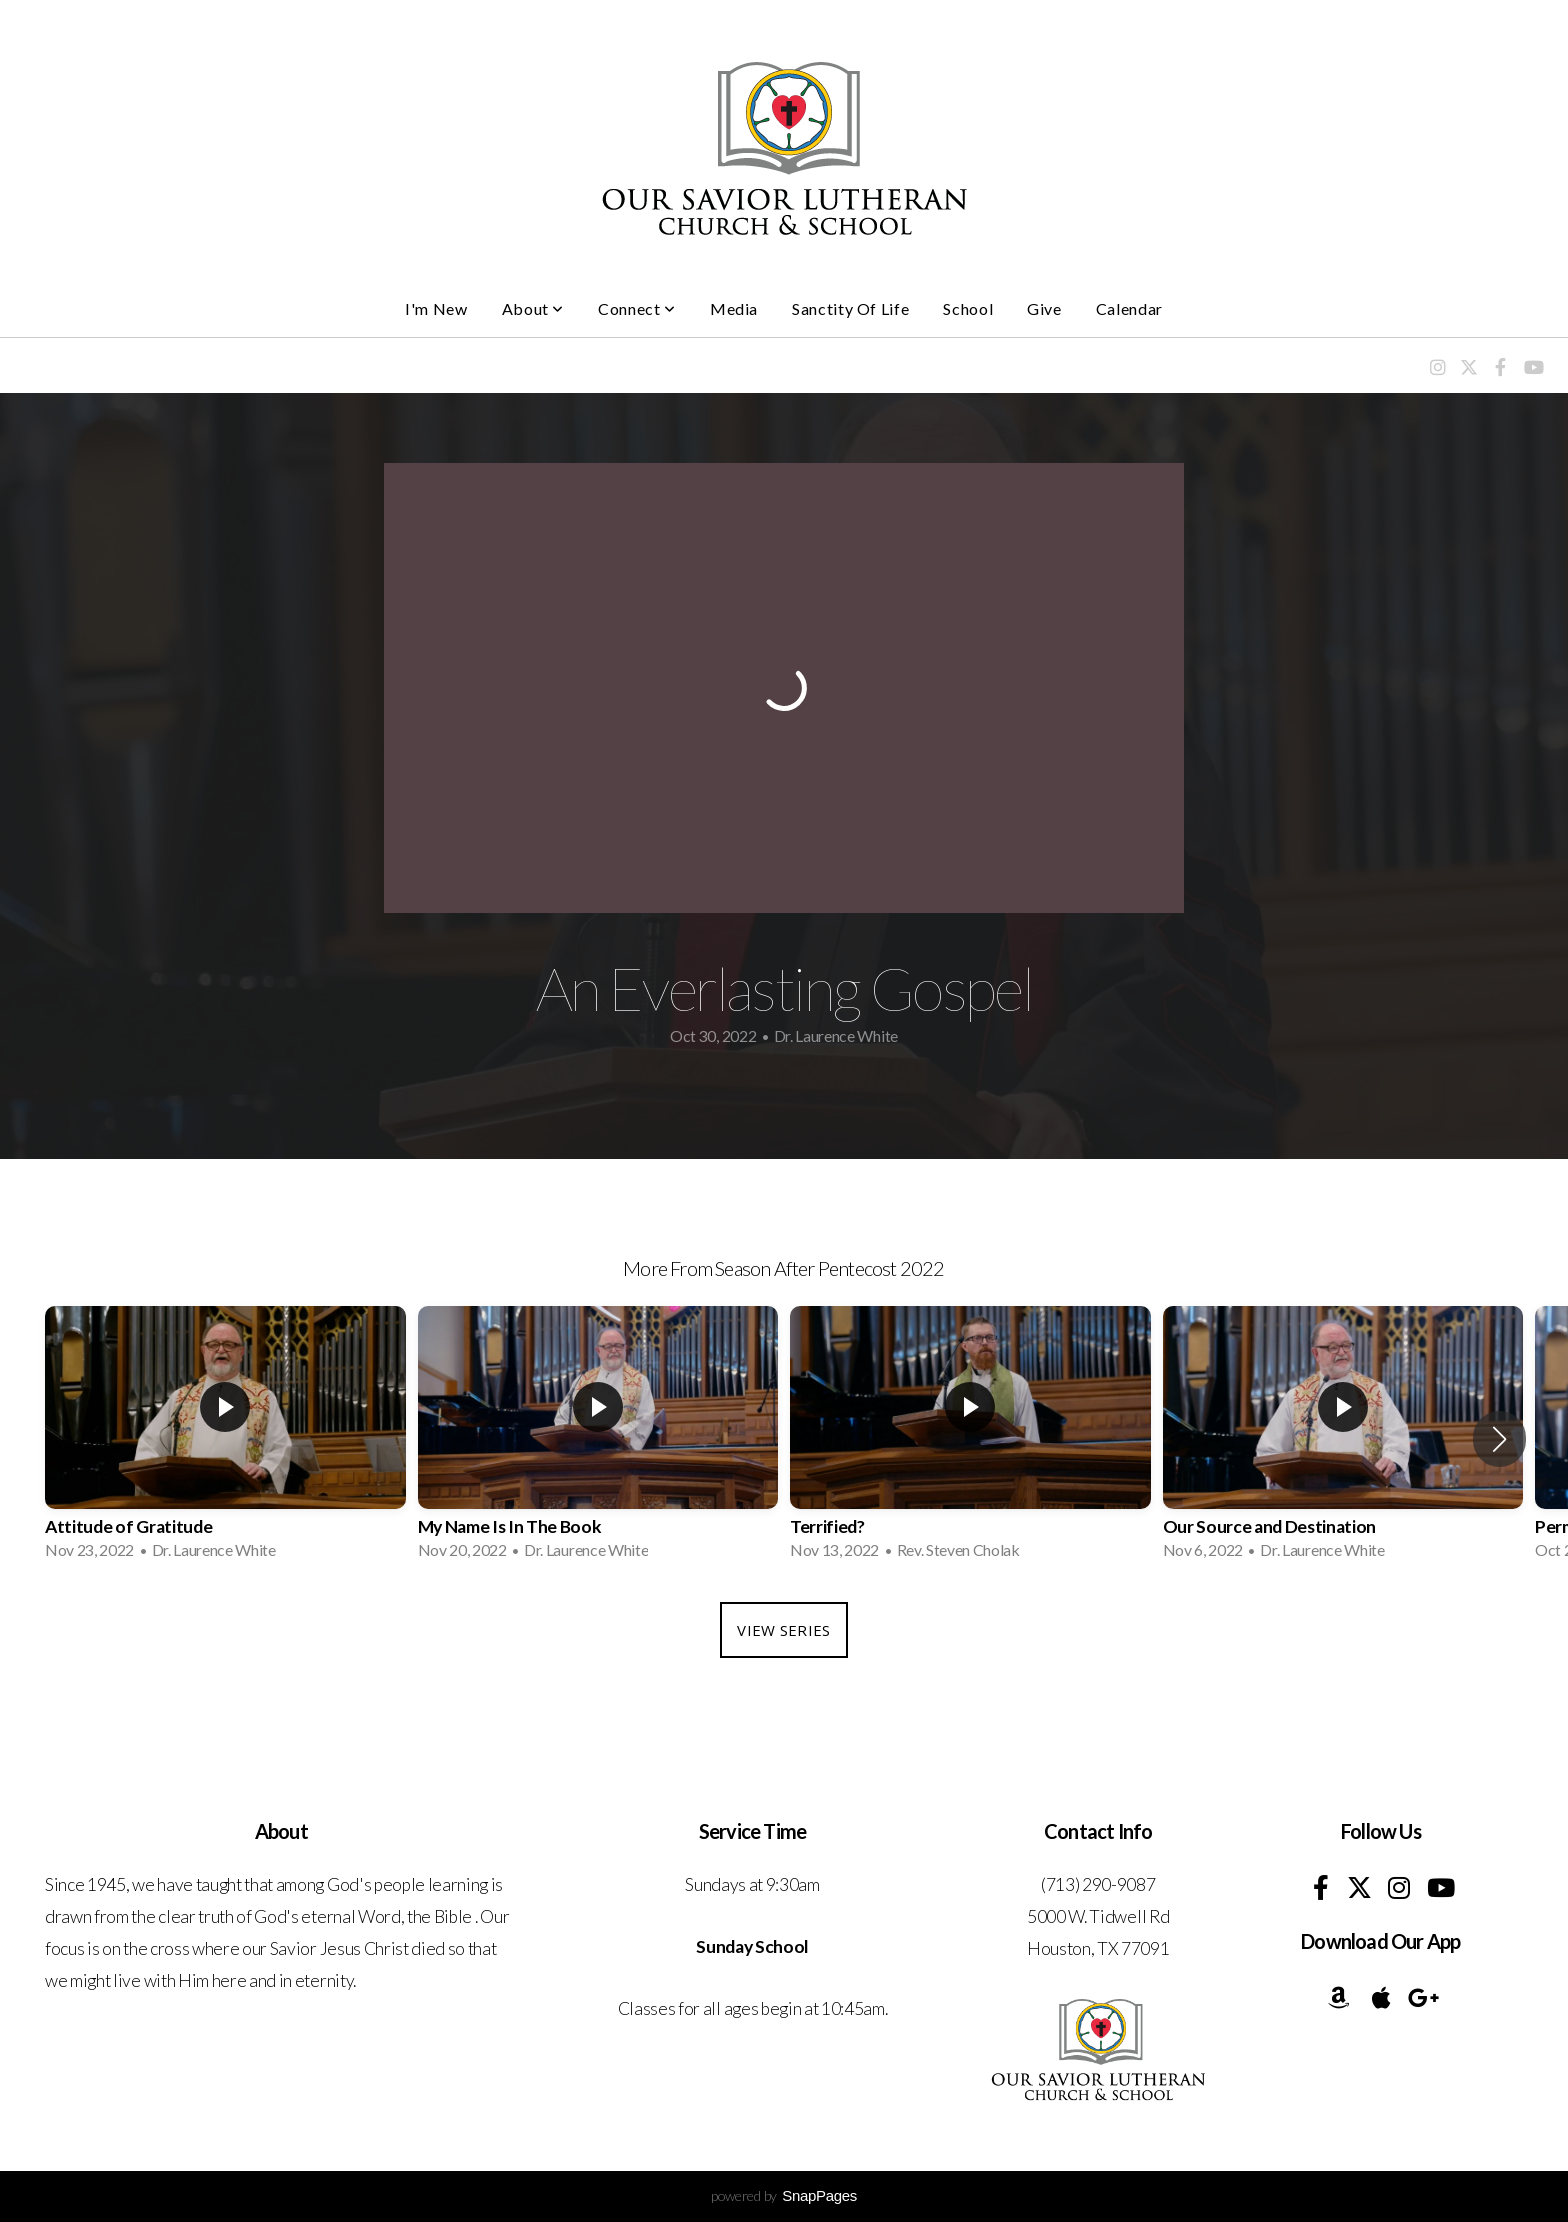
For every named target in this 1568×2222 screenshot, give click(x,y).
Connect (637, 308)
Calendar (1129, 308)
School (968, 308)
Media (734, 308)
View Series (783, 1630)
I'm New (436, 308)
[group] (225, 1439)
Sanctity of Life (850, 308)
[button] (1499, 1439)
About (533, 308)
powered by (784, 2195)
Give (1044, 308)
